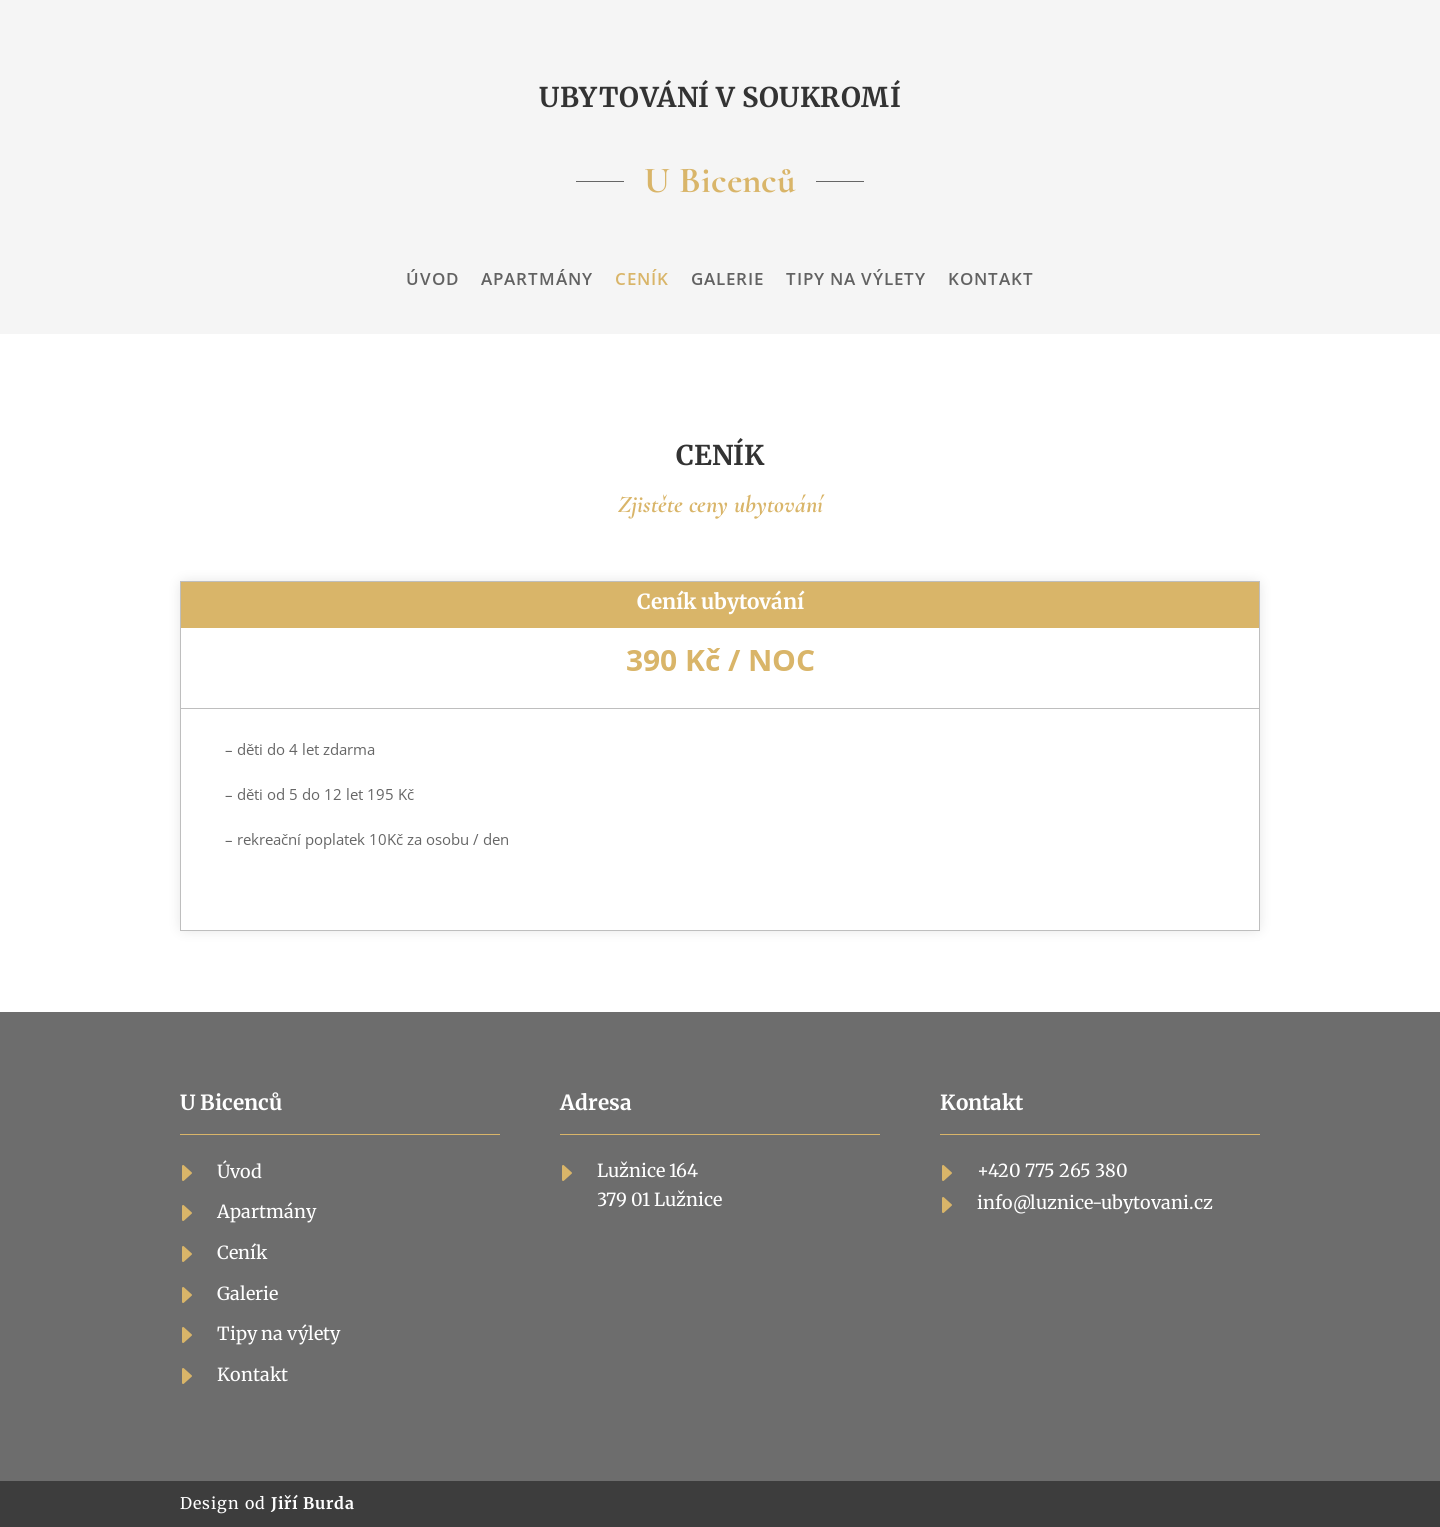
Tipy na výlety (856, 281)
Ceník (642, 281)
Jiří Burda (313, 1503)
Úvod (432, 281)
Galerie (727, 281)
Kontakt (991, 281)
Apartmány (537, 281)
